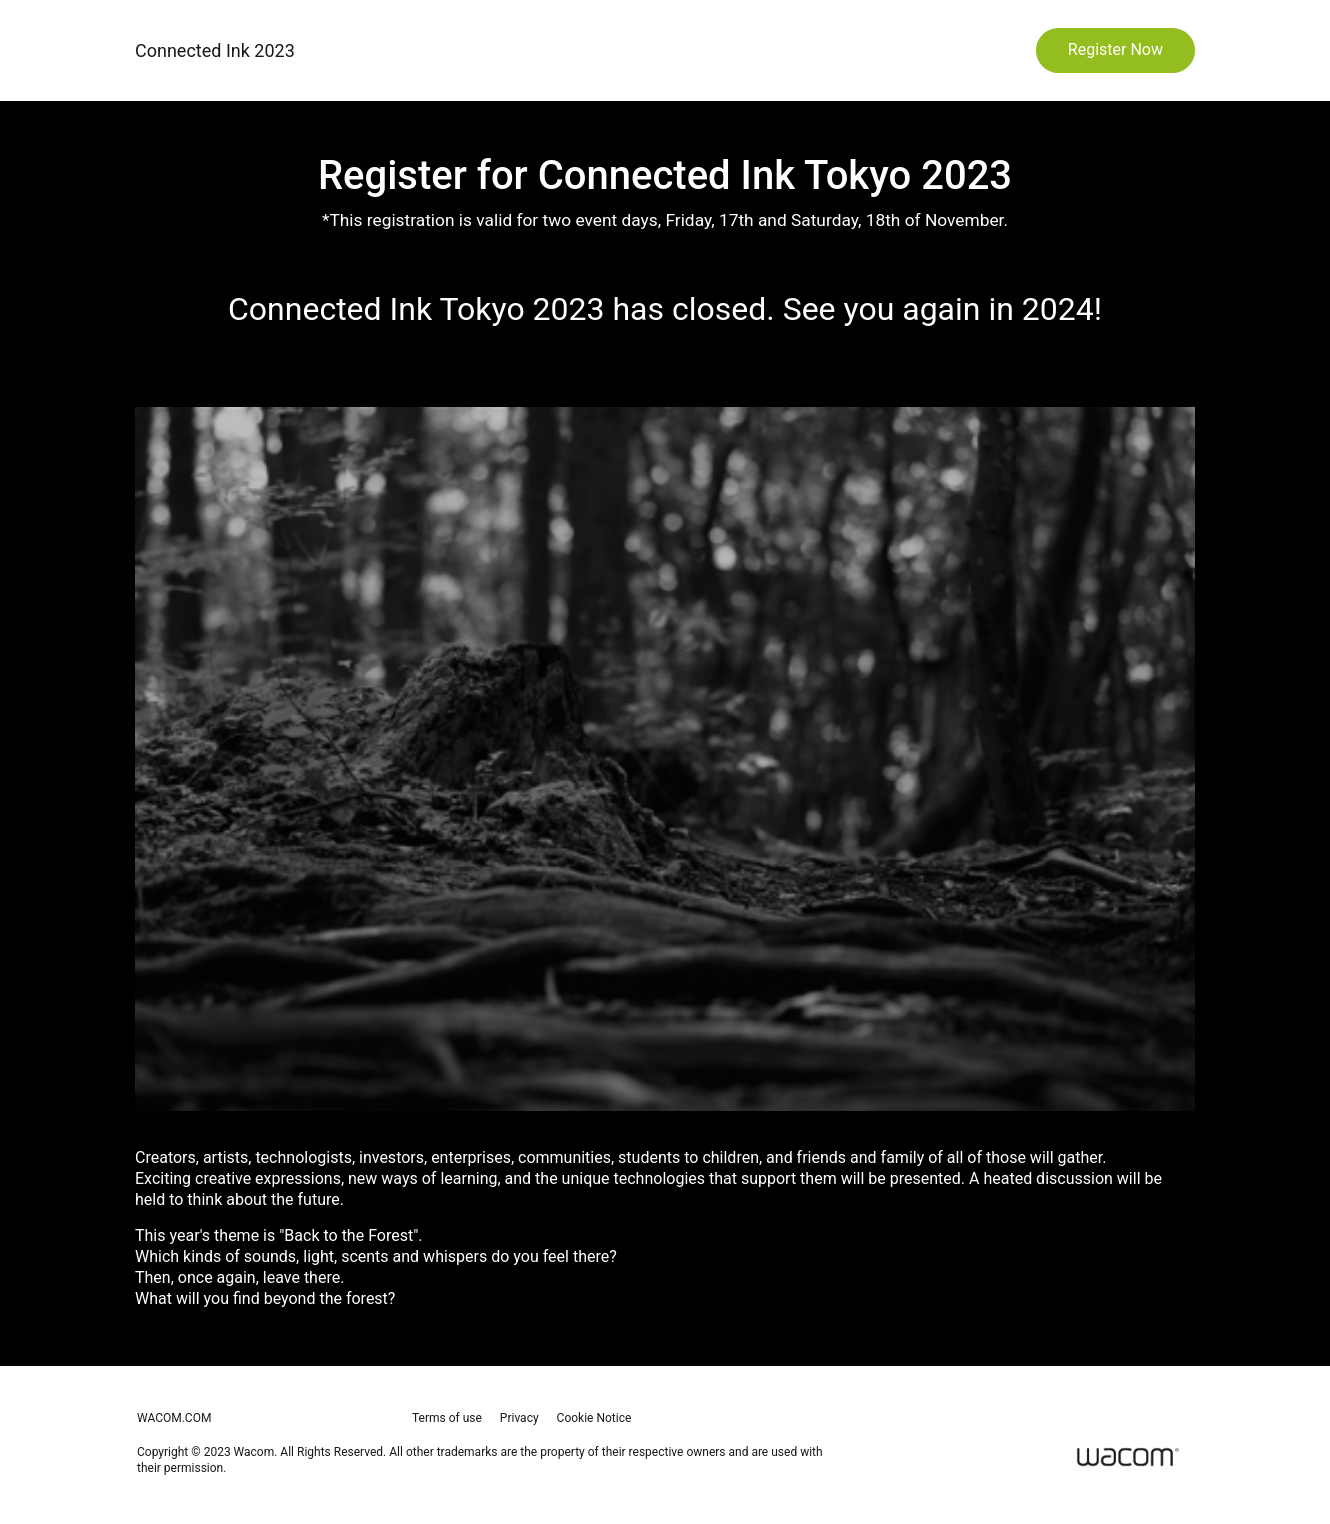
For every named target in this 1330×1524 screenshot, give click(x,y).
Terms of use (447, 1418)
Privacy (519, 1418)
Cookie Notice (594, 1418)
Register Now (1115, 49)
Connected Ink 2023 (215, 50)
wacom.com (174, 1418)
